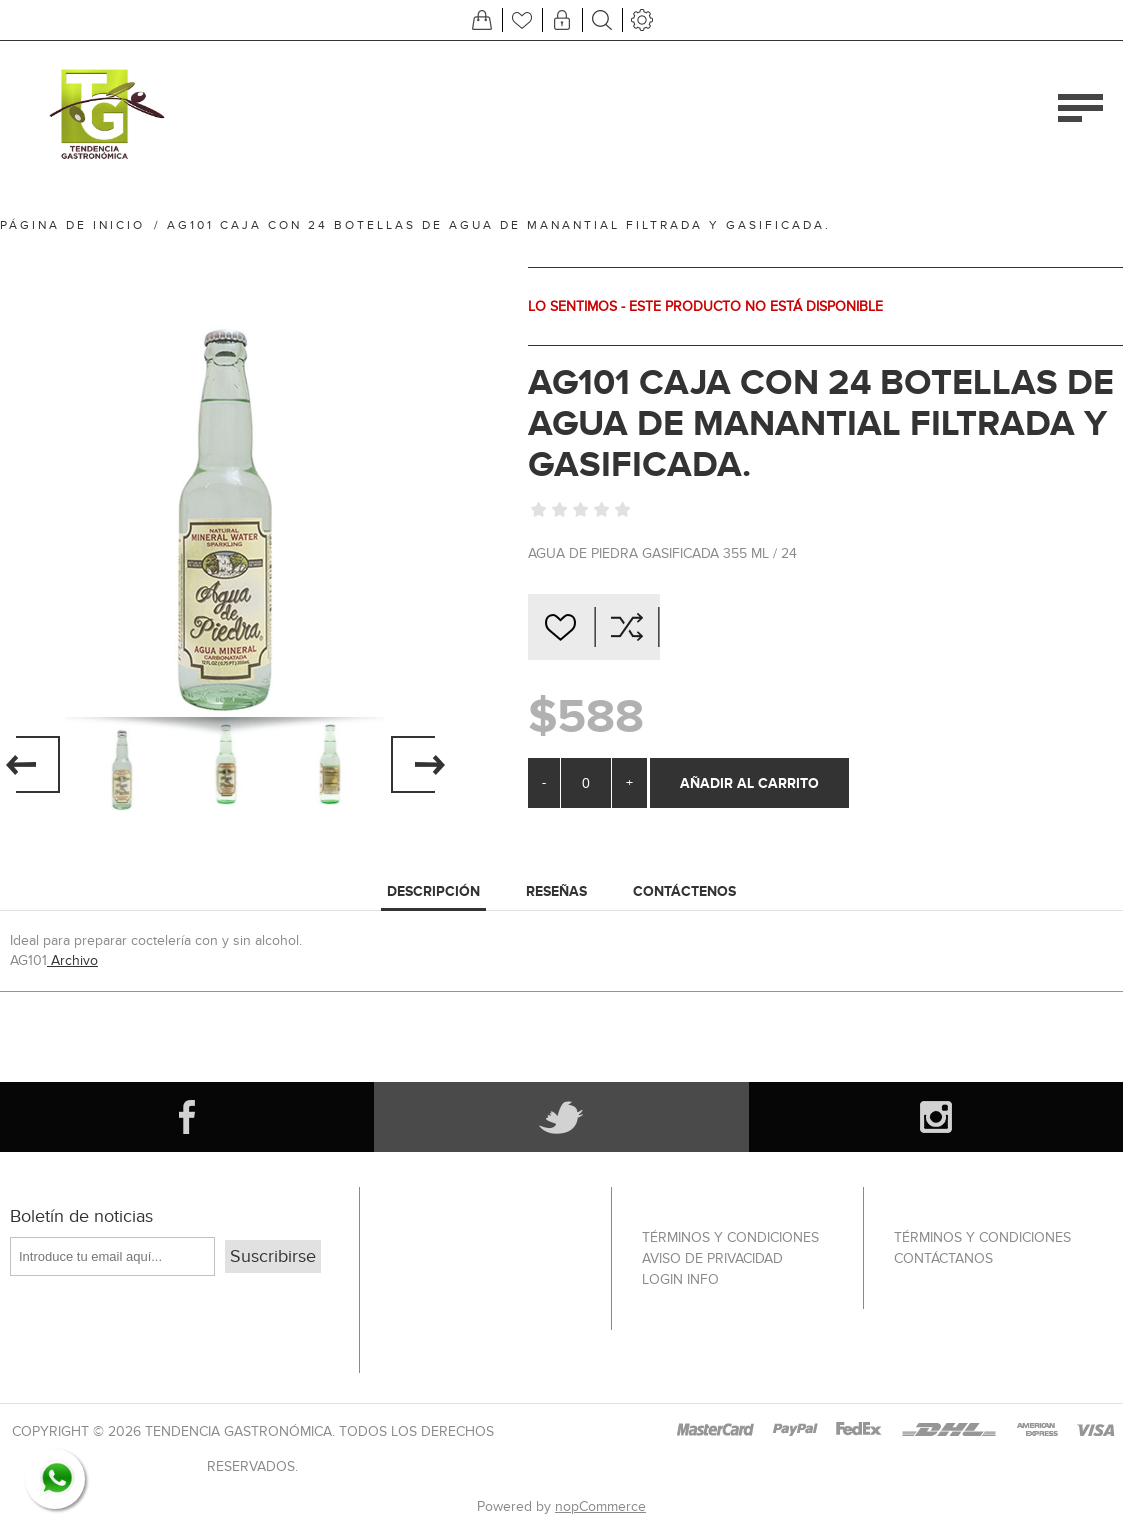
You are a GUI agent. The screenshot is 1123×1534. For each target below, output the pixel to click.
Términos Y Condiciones (730, 1237)
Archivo (72, 960)
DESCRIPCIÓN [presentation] (433, 891)
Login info (680, 1279)
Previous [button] (32, 764)
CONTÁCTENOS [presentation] (684, 891)
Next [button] (417, 764)
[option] (122, 764)
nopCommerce (600, 1506)
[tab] (433, 892)
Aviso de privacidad (712, 1258)
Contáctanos (943, 1258)
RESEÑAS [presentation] (556, 891)
